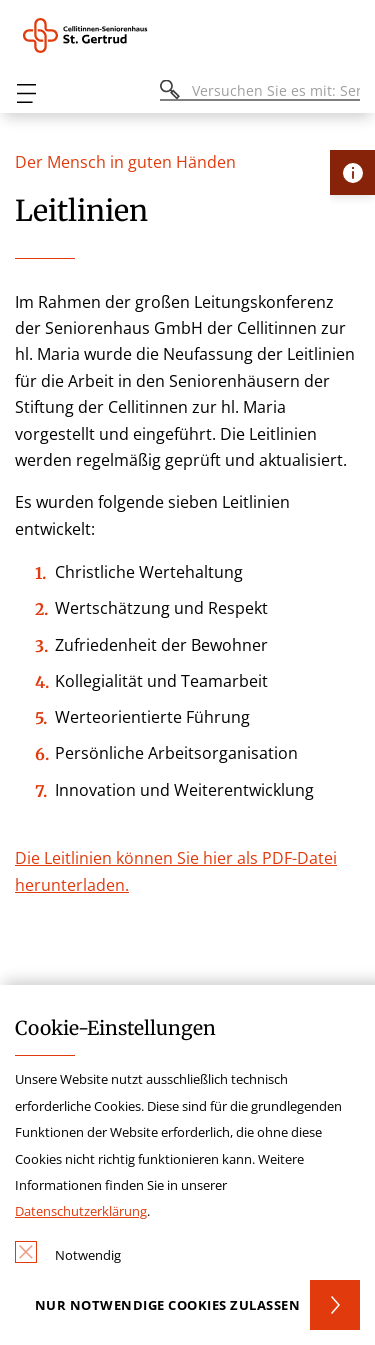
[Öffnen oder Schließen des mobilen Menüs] (26, 93)
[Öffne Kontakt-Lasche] (352, 172)
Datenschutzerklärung (81, 1211)
